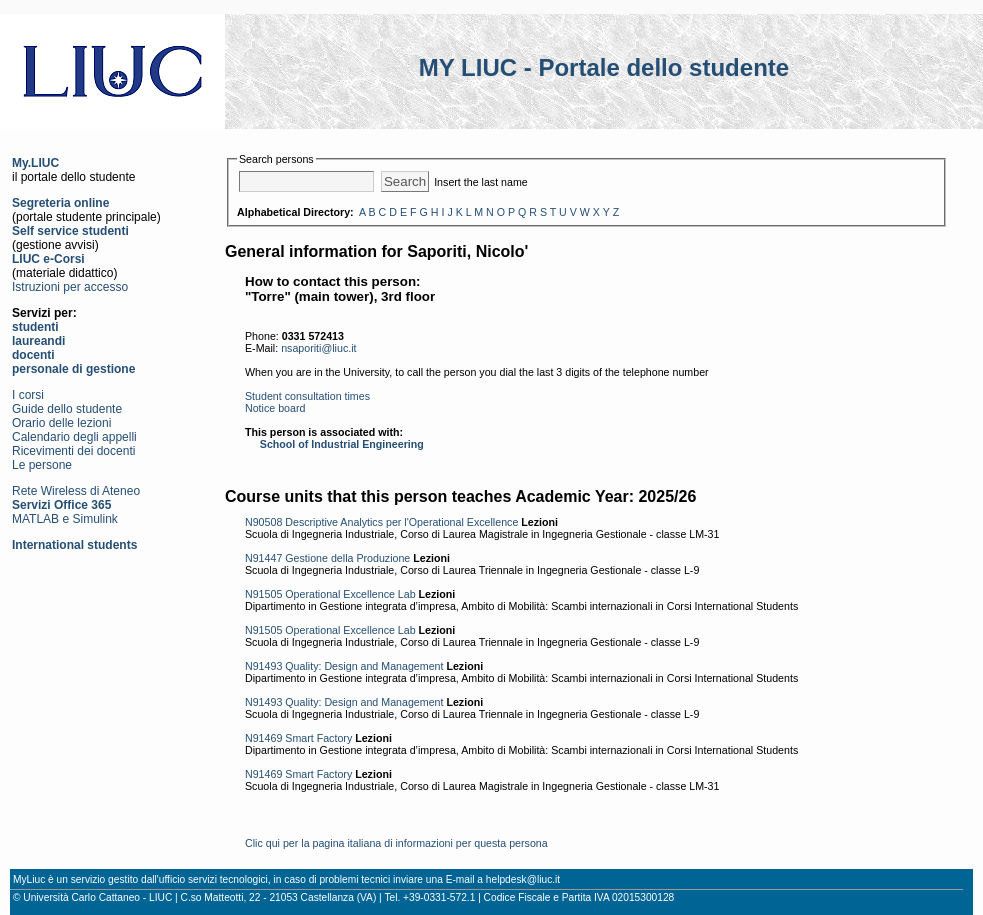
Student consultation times (307, 396)
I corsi (28, 395)
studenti (35, 327)
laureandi (38, 341)
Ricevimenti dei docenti (73, 451)
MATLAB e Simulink (65, 519)
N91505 (263, 594)
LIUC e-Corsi (48, 259)
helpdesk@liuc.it (523, 879)
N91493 (263, 666)
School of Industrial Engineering (342, 444)
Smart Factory (318, 738)
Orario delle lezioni (61, 423)
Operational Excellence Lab (350, 594)
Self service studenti (70, 231)
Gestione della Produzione (347, 558)
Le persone (42, 465)
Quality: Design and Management (364, 666)
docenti (33, 355)
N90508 (263, 522)
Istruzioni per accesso (70, 287)
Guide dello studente (67, 409)
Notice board (275, 408)
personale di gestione (73, 369)
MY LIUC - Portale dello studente (604, 67)
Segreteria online (60, 203)
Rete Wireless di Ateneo (76, 491)
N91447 (263, 558)
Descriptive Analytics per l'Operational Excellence (401, 522)
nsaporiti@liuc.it (318, 348)
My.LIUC (35, 163)
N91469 (263, 738)
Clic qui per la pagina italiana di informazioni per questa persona (396, 843)
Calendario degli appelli (74, 437)
